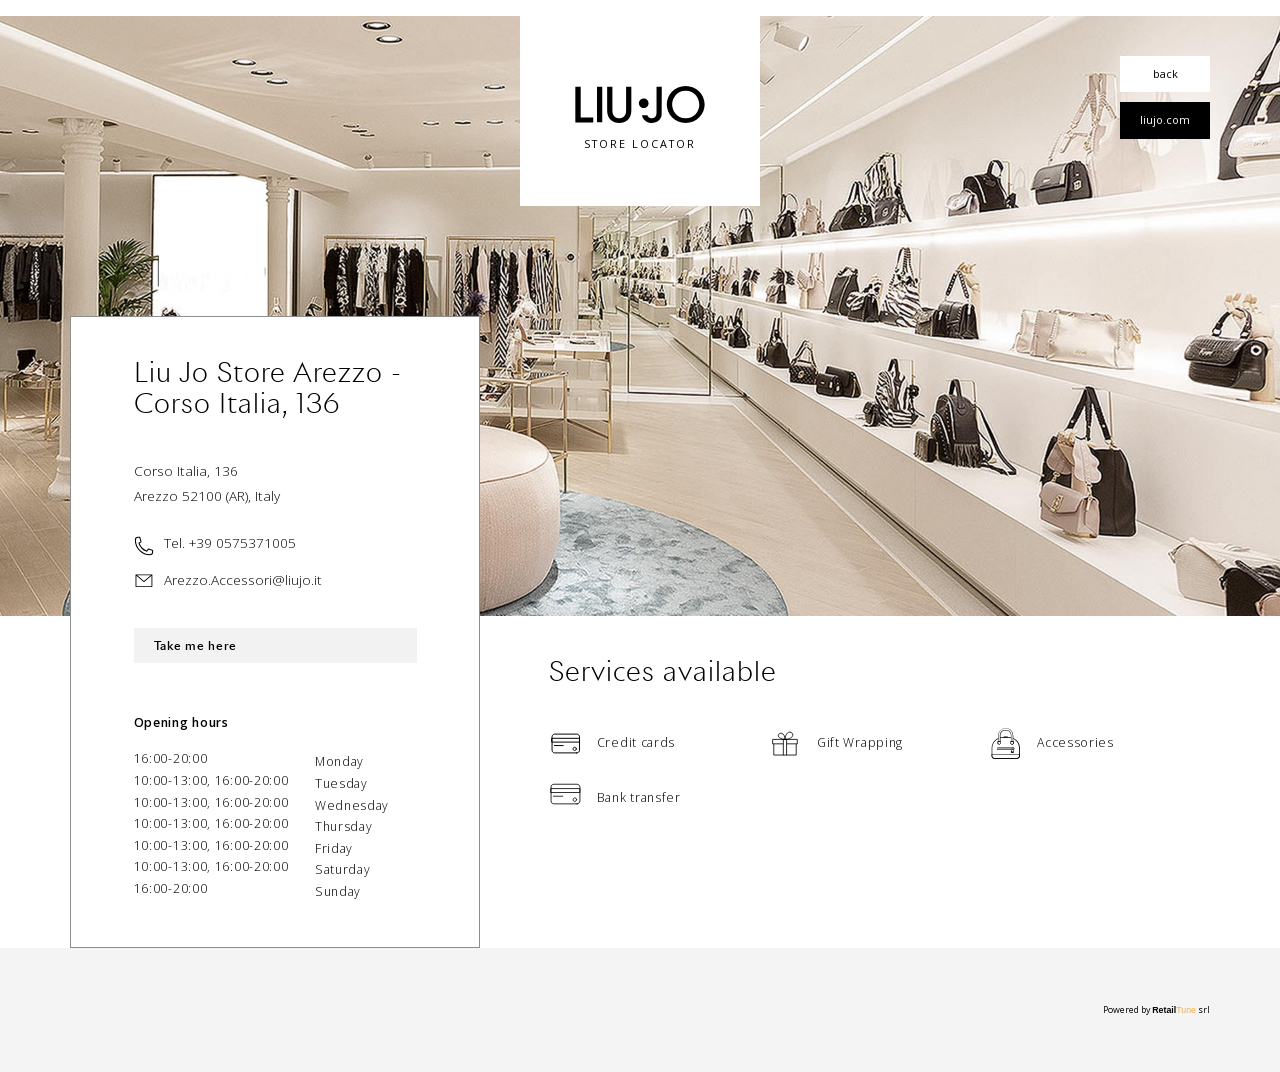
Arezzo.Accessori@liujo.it (243, 579)
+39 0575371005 (242, 542)
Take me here (195, 645)
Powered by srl (1156, 1010)
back (1165, 73)
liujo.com (1165, 119)
